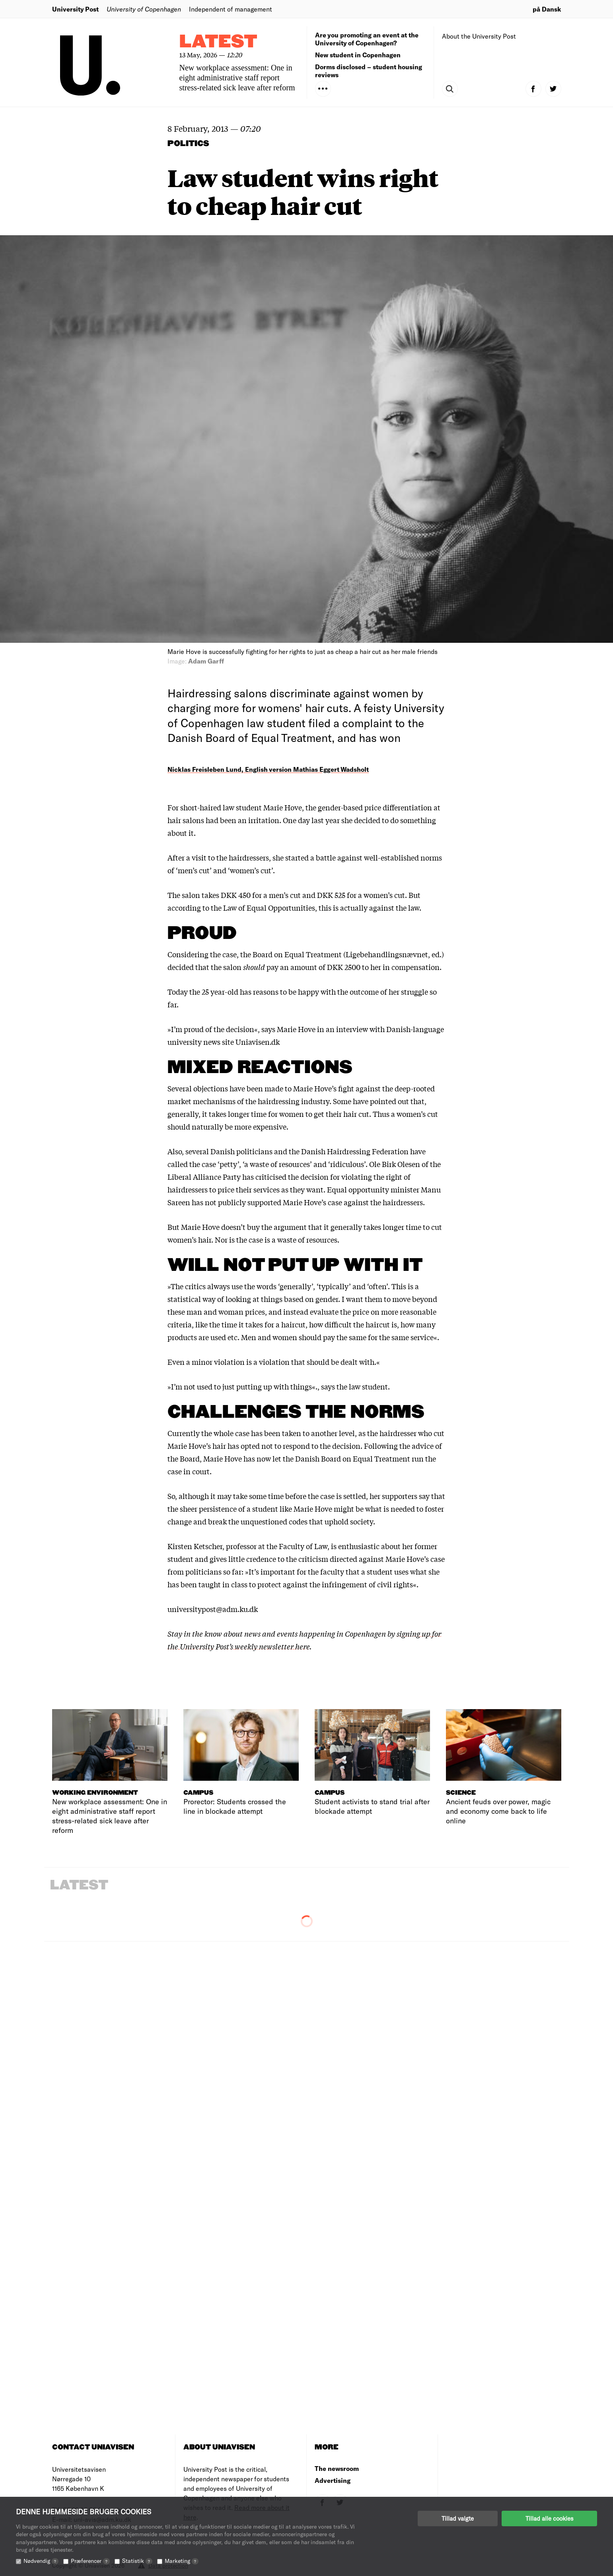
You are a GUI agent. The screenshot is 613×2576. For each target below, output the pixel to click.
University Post (75, 9)
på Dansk (547, 9)
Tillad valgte (458, 2518)
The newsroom (337, 2468)
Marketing (181, 2560)
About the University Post (479, 36)
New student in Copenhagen (358, 55)
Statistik (137, 2560)
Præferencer (90, 2560)
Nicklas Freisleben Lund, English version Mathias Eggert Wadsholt (268, 769)
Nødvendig (40, 2560)
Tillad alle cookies (549, 2518)
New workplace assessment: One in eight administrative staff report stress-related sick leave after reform (237, 77)
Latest (218, 42)
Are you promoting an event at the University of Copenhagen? (366, 39)
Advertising (332, 2480)
